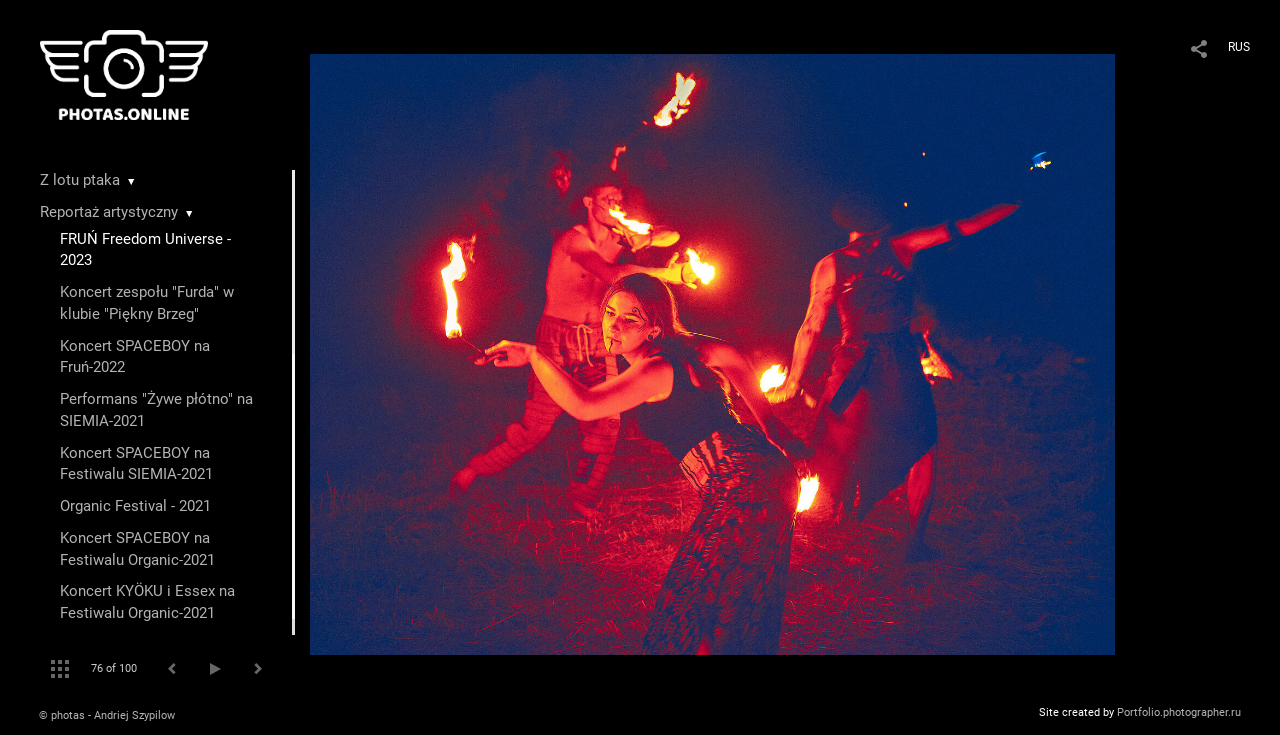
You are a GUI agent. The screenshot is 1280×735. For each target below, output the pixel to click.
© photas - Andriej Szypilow (107, 715)
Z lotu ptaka (80, 180)
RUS (1239, 47)
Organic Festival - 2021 (135, 506)
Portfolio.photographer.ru (1179, 712)
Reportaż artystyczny (109, 212)
